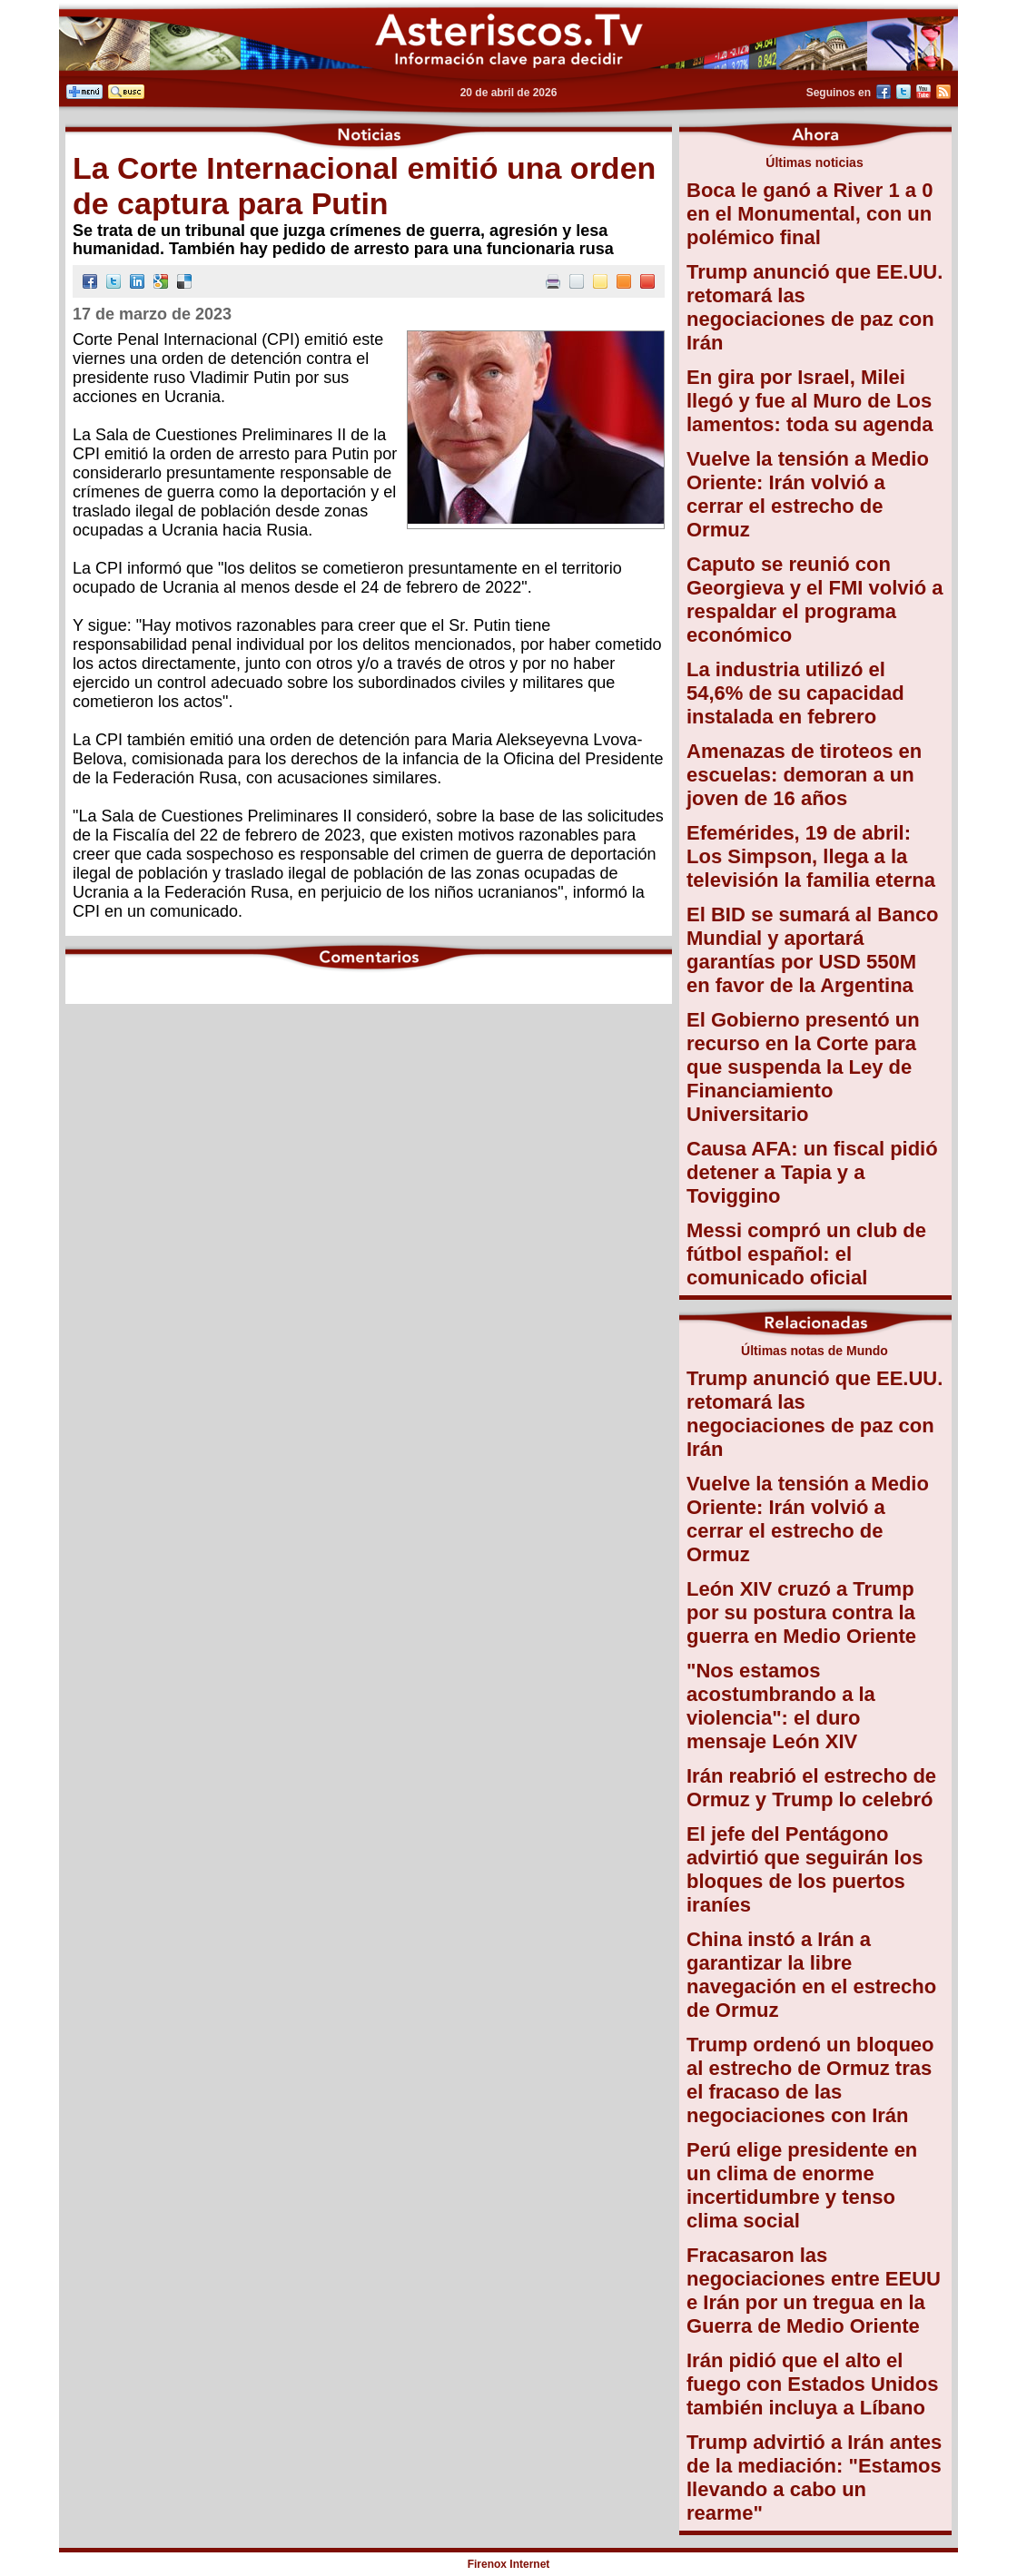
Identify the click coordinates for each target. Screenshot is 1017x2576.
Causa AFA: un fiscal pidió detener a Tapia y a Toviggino (812, 1172)
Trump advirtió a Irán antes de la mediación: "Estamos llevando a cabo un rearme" (814, 2477)
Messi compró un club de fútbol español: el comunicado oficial (806, 1254)
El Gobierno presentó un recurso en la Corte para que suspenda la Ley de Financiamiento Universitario (803, 1067)
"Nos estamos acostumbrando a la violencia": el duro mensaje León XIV (780, 1706)
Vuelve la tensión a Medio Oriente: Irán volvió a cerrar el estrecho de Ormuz (807, 494)
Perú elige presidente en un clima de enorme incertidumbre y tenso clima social (801, 2185)
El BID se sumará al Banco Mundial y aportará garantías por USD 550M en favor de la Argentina (812, 950)
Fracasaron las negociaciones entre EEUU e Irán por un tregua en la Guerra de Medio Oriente (813, 2290)
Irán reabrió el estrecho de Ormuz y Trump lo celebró (811, 1788)
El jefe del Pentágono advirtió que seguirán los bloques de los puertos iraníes (804, 1869)
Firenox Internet (509, 2564)
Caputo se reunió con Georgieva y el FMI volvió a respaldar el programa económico (814, 599)
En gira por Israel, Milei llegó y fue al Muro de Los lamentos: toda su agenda (809, 401)
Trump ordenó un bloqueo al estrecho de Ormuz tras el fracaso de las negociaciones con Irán (810, 2080)
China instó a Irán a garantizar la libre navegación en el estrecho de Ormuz (811, 1974)
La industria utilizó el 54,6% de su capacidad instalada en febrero (795, 693)
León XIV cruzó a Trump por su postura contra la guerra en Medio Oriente (801, 1612)
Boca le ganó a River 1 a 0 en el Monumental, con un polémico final (809, 214)
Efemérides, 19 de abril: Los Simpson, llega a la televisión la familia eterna (810, 856)
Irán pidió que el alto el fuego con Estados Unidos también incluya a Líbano (812, 2384)
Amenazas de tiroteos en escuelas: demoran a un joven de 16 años (804, 775)
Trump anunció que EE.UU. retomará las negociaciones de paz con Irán (814, 307)
